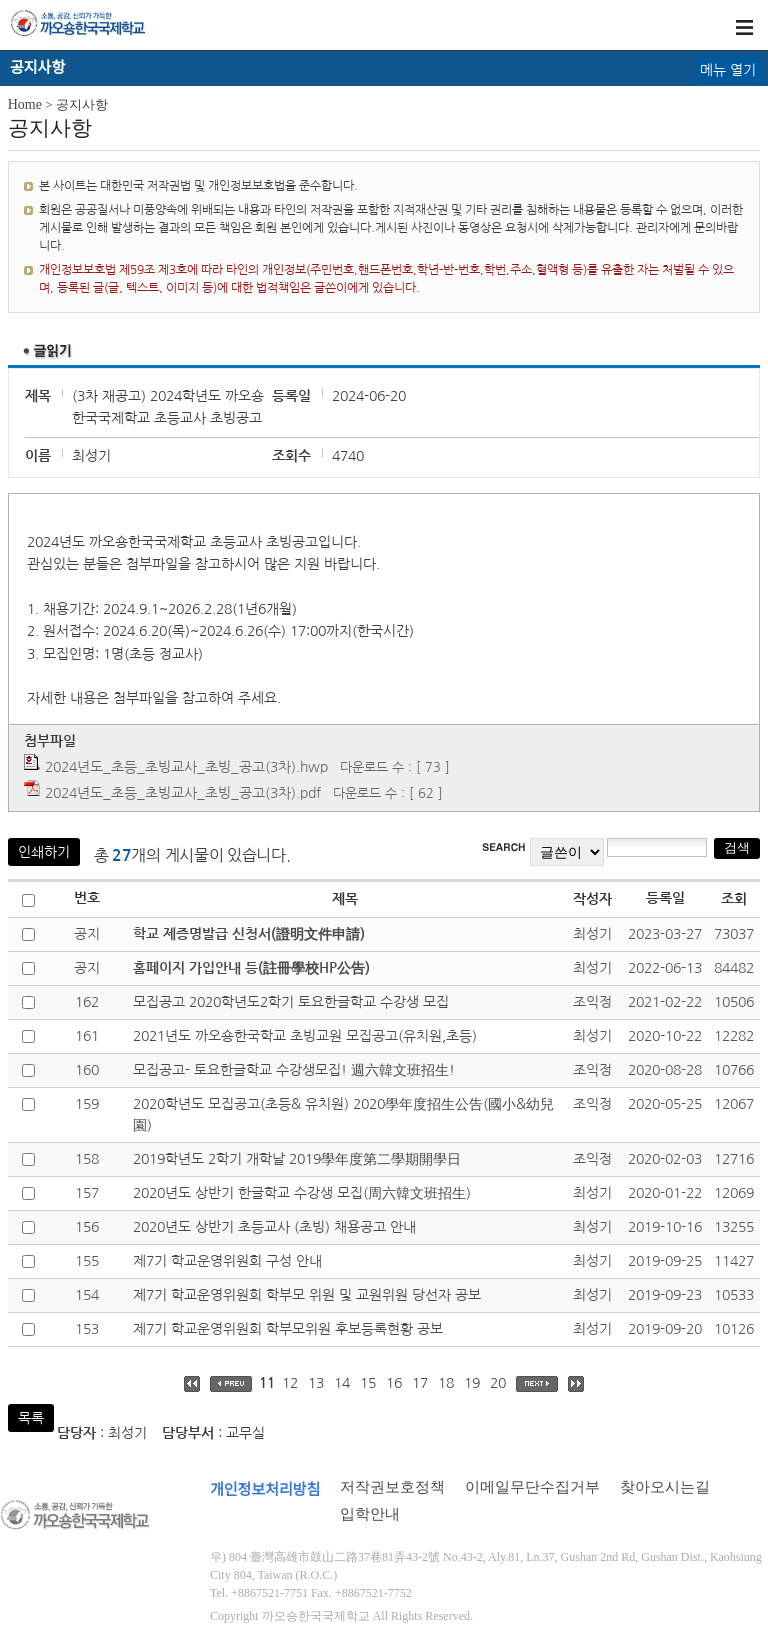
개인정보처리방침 (265, 1490)
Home (25, 104)
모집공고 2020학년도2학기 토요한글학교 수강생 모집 (291, 1002)
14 (342, 1383)
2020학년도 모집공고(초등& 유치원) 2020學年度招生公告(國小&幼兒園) (343, 1114)
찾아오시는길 (665, 1487)
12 (290, 1383)
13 (316, 1383)
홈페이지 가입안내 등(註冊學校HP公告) (251, 968)
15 (368, 1383)
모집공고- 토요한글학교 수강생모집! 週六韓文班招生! (294, 1070)
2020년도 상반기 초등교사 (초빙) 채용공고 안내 (274, 1227)
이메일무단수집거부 (532, 1487)
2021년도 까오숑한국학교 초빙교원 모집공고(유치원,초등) (305, 1036)
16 (394, 1383)
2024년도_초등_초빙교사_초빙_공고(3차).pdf (183, 793)
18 (446, 1383)
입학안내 (370, 1514)
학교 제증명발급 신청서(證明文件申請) (249, 934)
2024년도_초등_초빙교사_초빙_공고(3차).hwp (186, 767)
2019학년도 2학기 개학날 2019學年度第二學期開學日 (297, 1159)
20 (498, 1383)
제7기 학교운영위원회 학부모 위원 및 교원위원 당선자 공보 (307, 1295)
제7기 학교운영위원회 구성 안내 (227, 1261)
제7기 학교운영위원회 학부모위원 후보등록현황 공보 (288, 1329)
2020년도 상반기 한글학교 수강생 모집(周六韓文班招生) (302, 1193)
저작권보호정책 (392, 1487)
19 (472, 1383)
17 (420, 1383)
